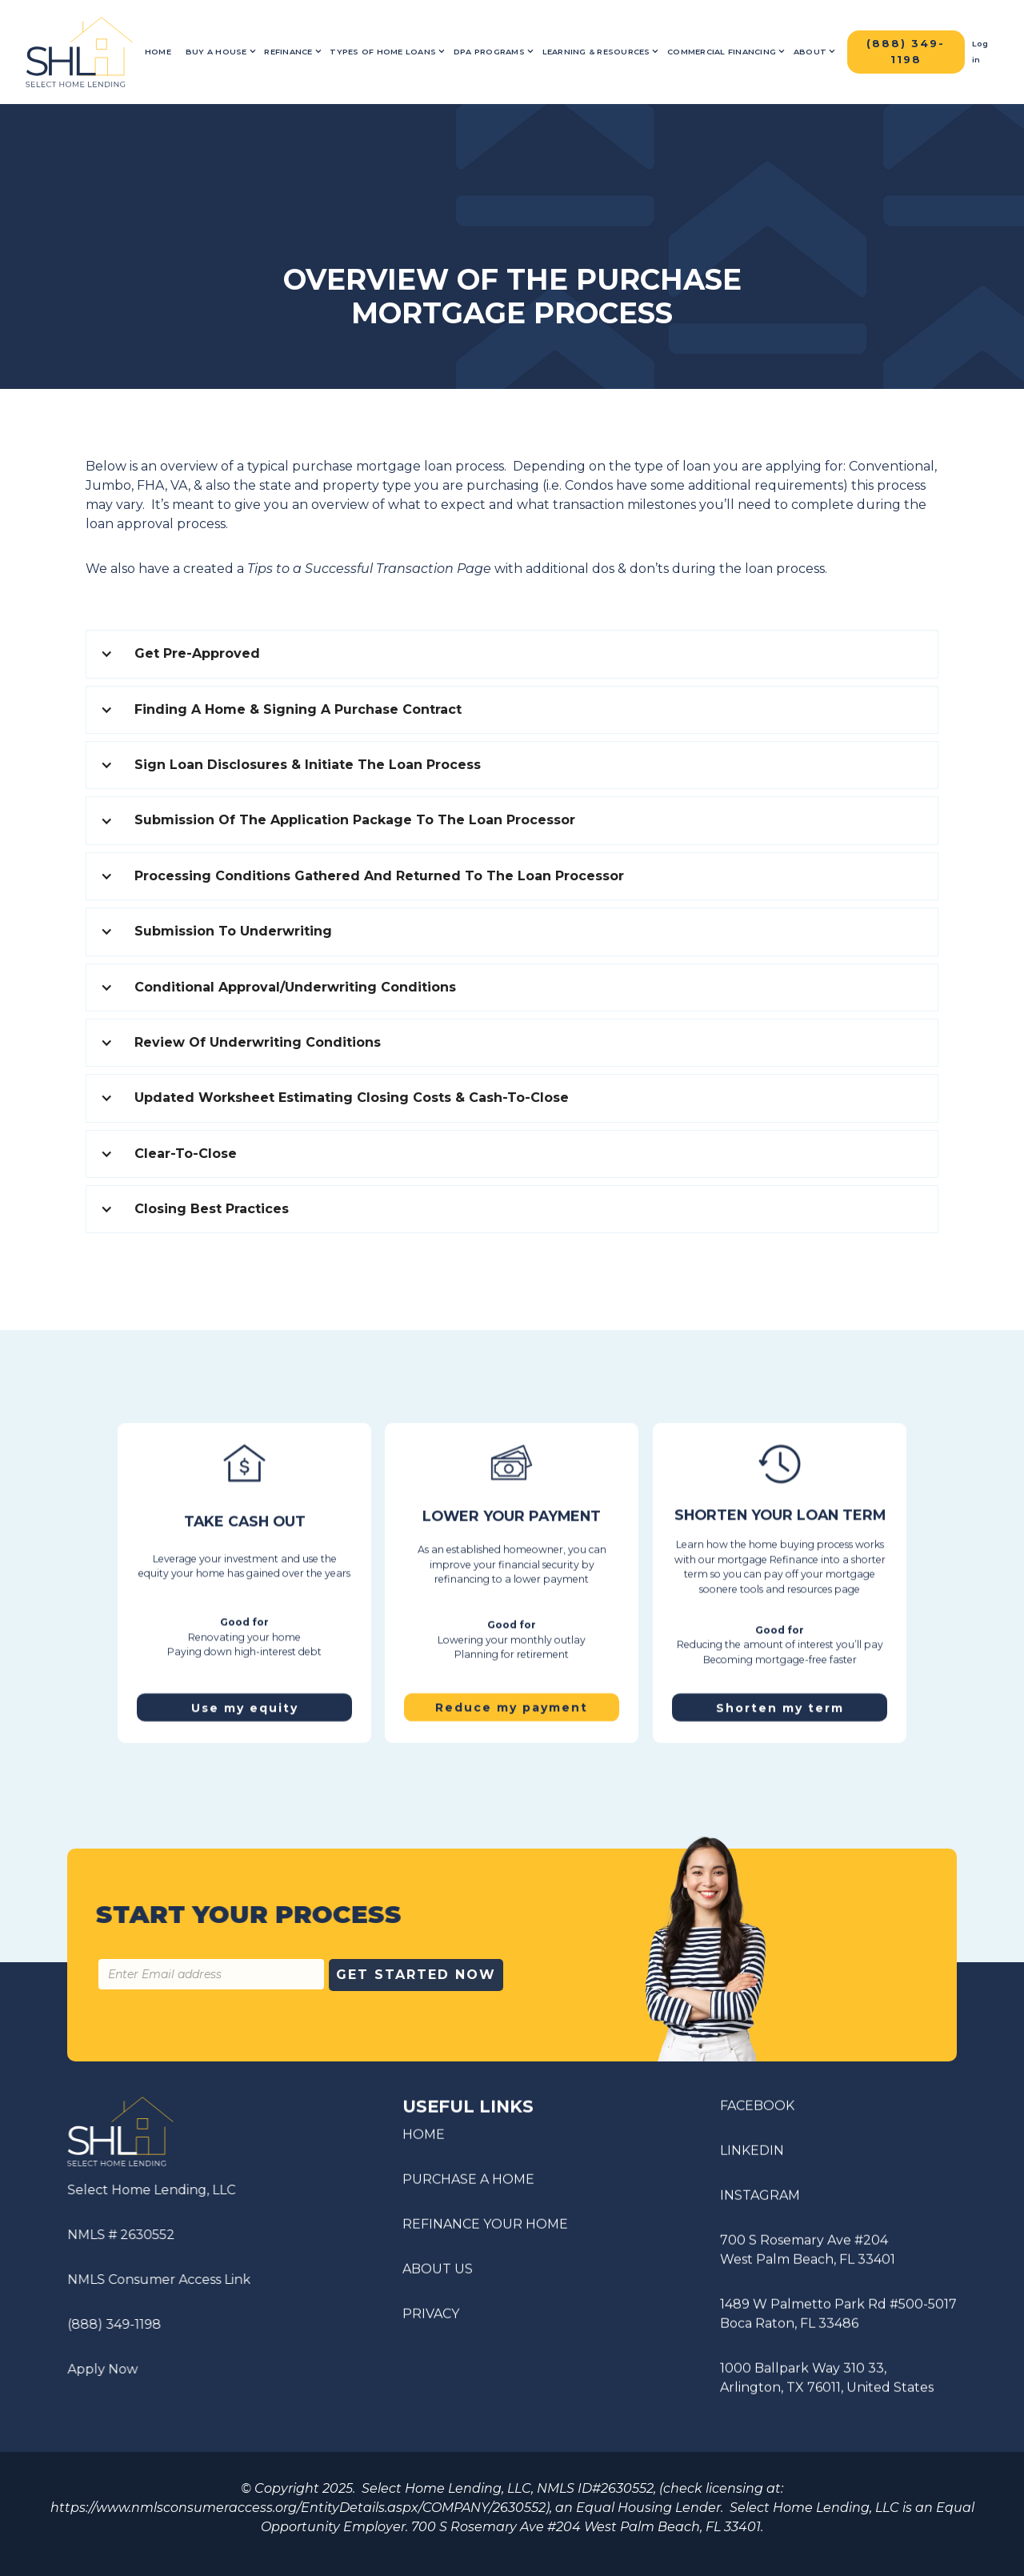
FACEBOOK (757, 2111)
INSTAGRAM (760, 2201)
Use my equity (244, 1702)
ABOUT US (437, 2274)
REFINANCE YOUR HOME (485, 2229)
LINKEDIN (752, 2156)
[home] (79, 52)
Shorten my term (780, 1702)
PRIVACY (430, 2318)
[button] (221, 52)
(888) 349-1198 (109, 2324)
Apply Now (97, 2369)
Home (158, 51)
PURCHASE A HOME (468, 2184)
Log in (980, 51)
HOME (423, 2139)
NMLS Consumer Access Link (154, 2279)
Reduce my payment (511, 1712)
